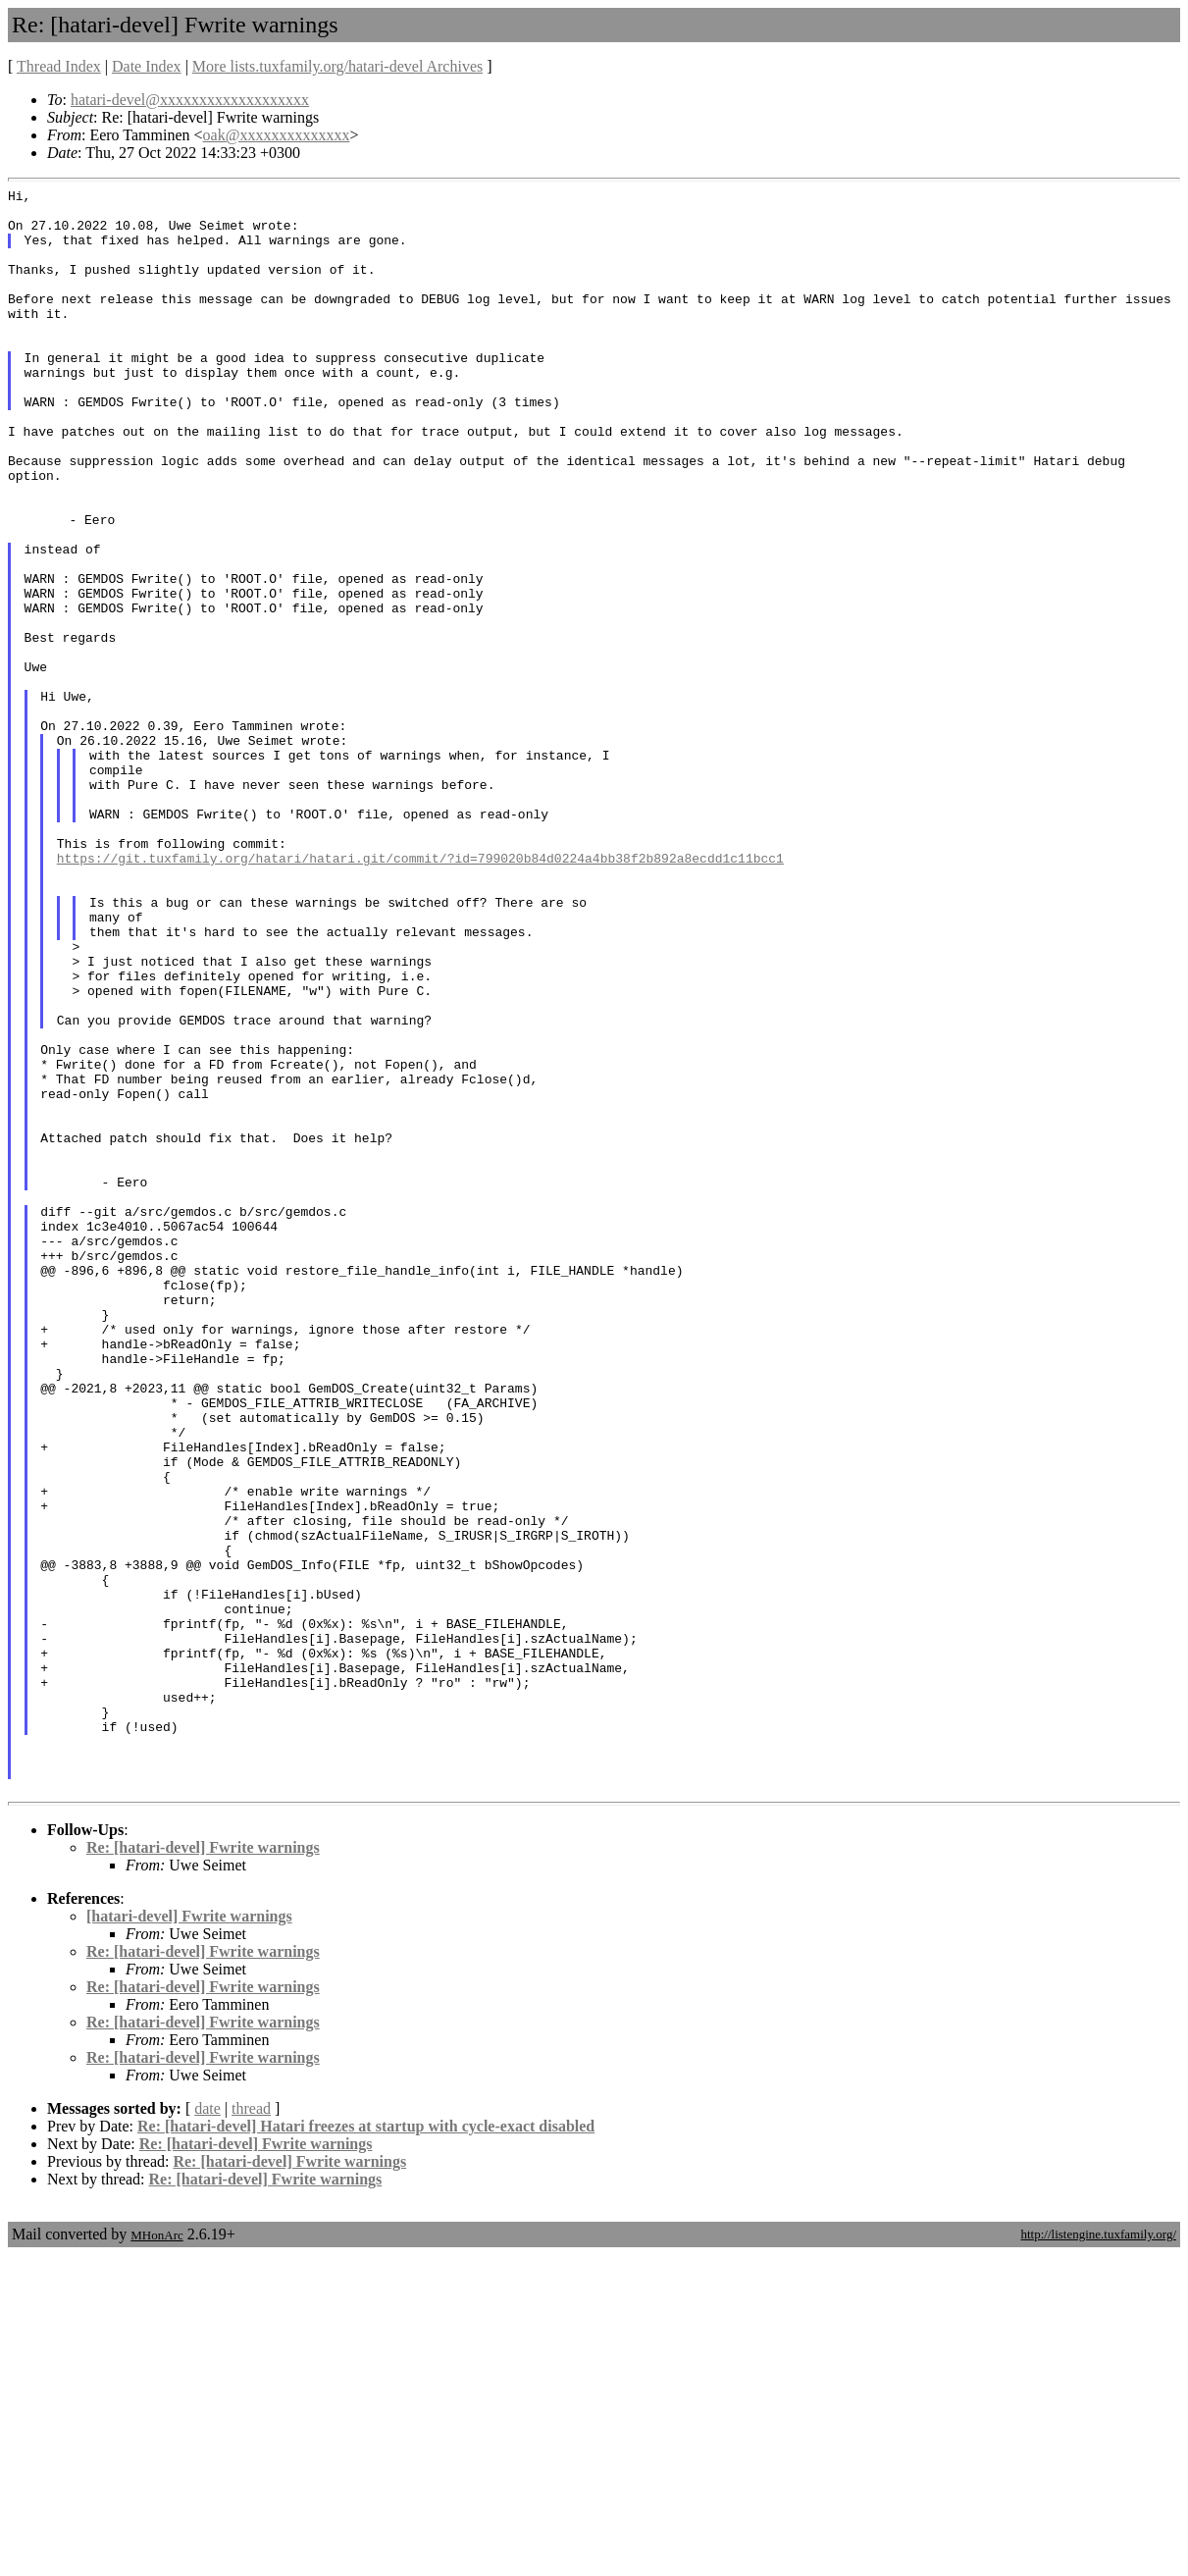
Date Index (146, 66)
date (207, 2429)
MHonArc (156, 2556)
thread (251, 2429)
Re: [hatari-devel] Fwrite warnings (203, 2168)
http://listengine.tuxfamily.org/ (1098, 2555)
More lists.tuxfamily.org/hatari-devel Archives (337, 66)
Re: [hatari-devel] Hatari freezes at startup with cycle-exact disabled (365, 2447)
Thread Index (59, 66)
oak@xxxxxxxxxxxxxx (276, 135)
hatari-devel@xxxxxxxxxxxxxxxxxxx (190, 99)
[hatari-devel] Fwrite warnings (189, 2237)
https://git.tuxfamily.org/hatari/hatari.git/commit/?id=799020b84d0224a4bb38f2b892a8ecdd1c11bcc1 (420, 993)
